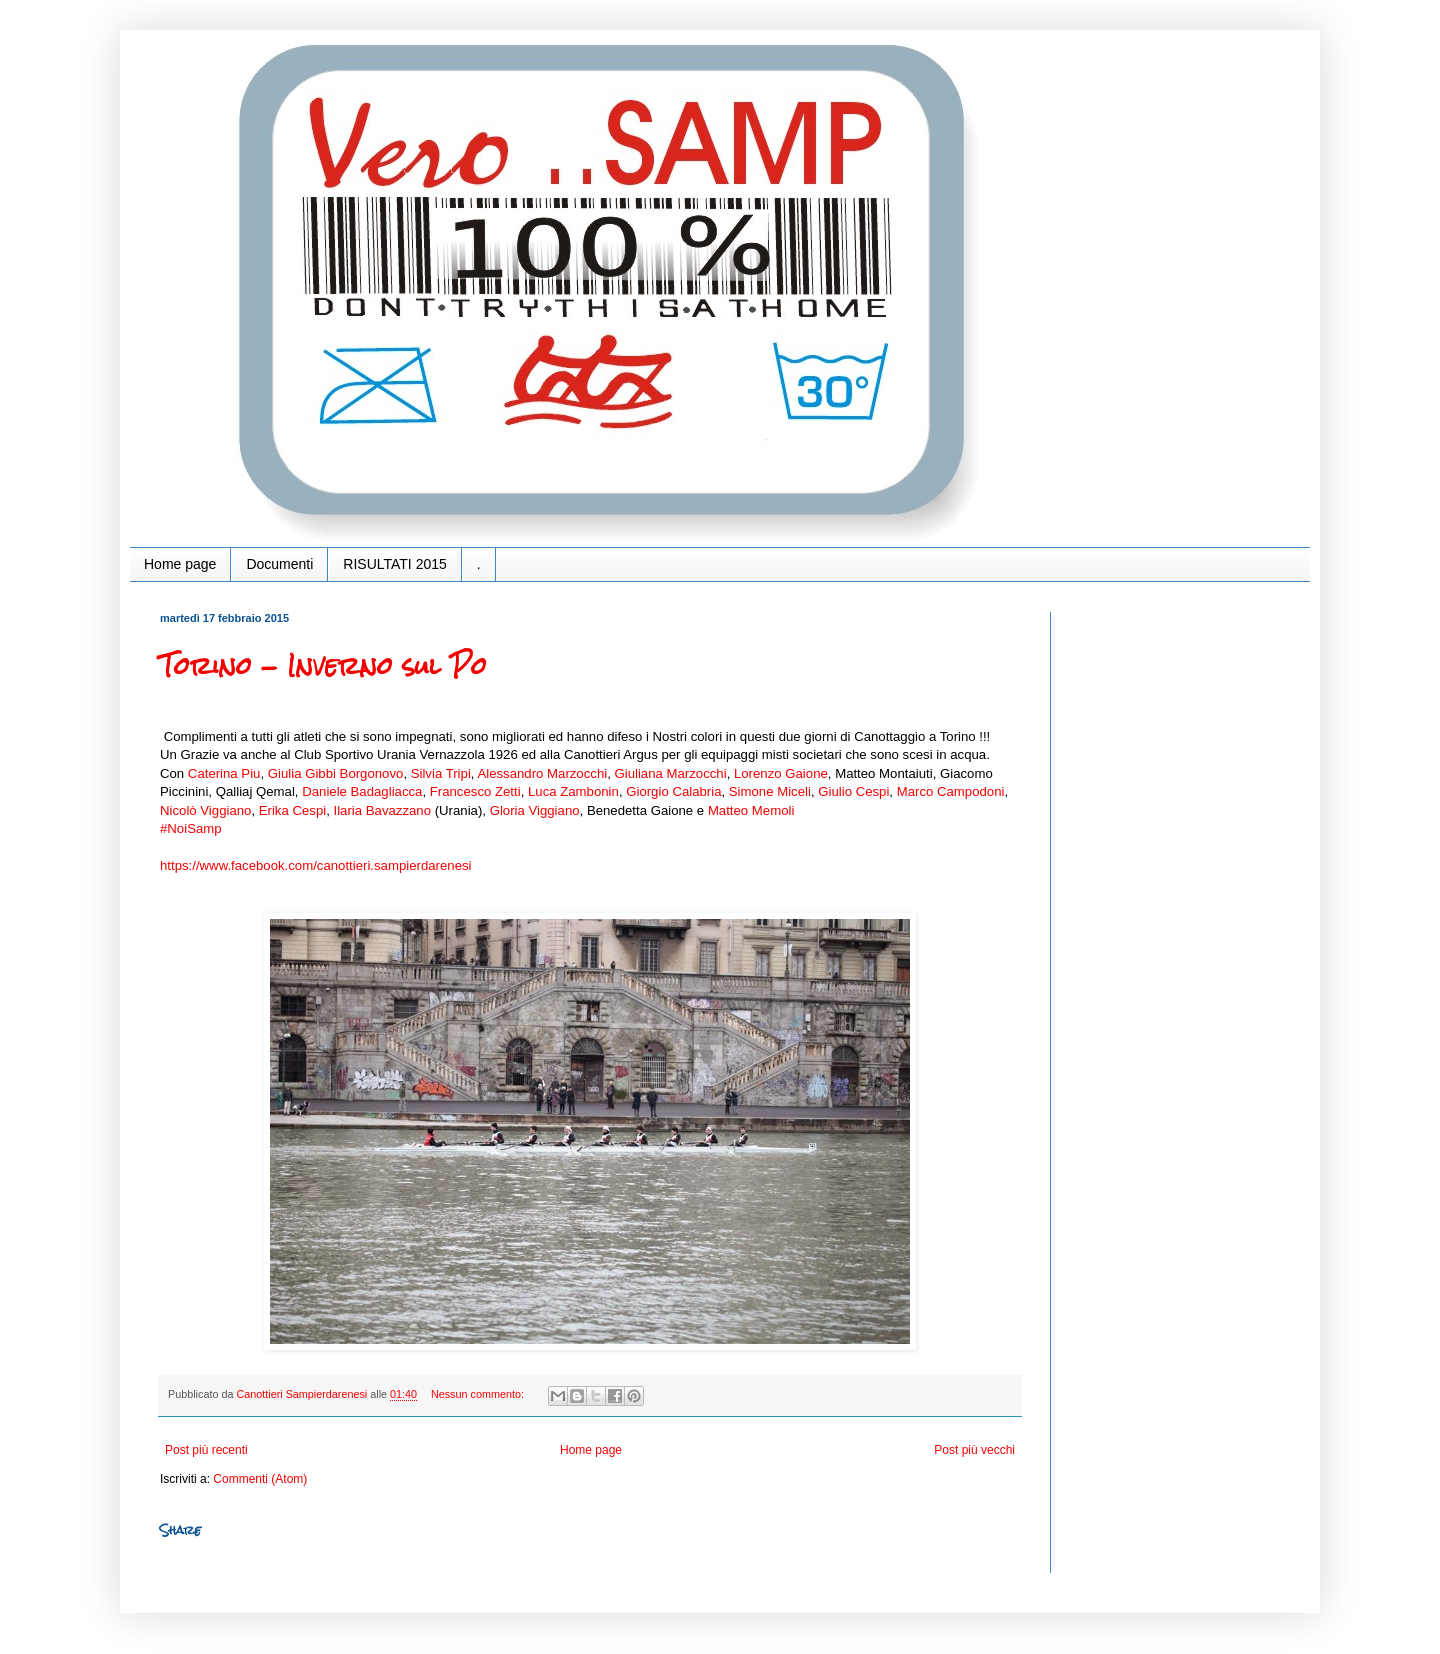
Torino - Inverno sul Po (323, 666)
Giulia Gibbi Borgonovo (336, 773)
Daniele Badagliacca (362, 791)
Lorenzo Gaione (781, 773)
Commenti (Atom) (260, 1479)
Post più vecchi (974, 1450)
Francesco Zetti (475, 791)
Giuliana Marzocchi (670, 773)
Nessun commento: (479, 1394)
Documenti (279, 564)
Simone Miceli (770, 791)
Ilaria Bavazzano (383, 810)
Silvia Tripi (441, 773)
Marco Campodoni (951, 791)
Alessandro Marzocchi (542, 773)
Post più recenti (206, 1450)
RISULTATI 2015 (394, 564)
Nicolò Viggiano (205, 810)
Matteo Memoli (751, 810)
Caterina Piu (224, 773)
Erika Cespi (292, 810)
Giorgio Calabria (673, 791)
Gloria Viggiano (535, 810)
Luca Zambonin (573, 791)
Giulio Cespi (853, 791)
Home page (180, 564)
